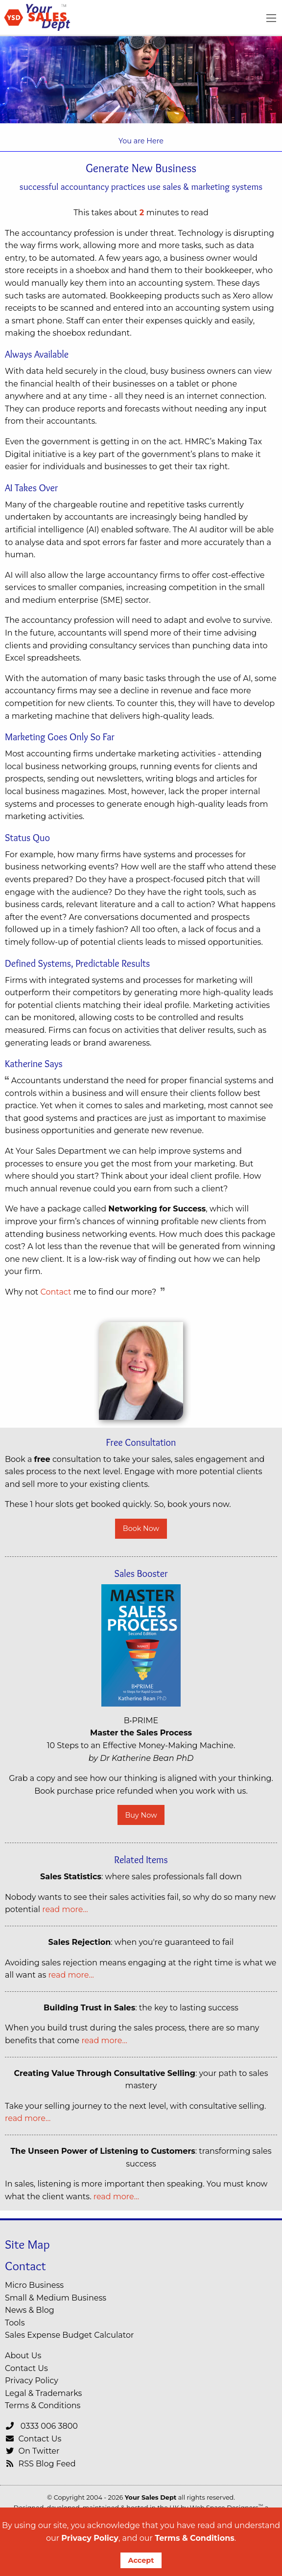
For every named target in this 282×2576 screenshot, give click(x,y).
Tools (14, 2322)
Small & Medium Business (55, 2297)
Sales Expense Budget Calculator (69, 2335)
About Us (23, 2355)
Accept (141, 2560)
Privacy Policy (89, 2538)
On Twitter (32, 2451)
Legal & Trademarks (43, 2393)
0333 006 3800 (41, 2426)
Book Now (141, 1528)
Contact (55, 1292)
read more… (65, 1909)
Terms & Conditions (195, 2538)
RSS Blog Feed (40, 2463)
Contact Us (26, 2368)
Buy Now (141, 1815)
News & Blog (29, 2310)
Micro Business (34, 2285)
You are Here (141, 141)
